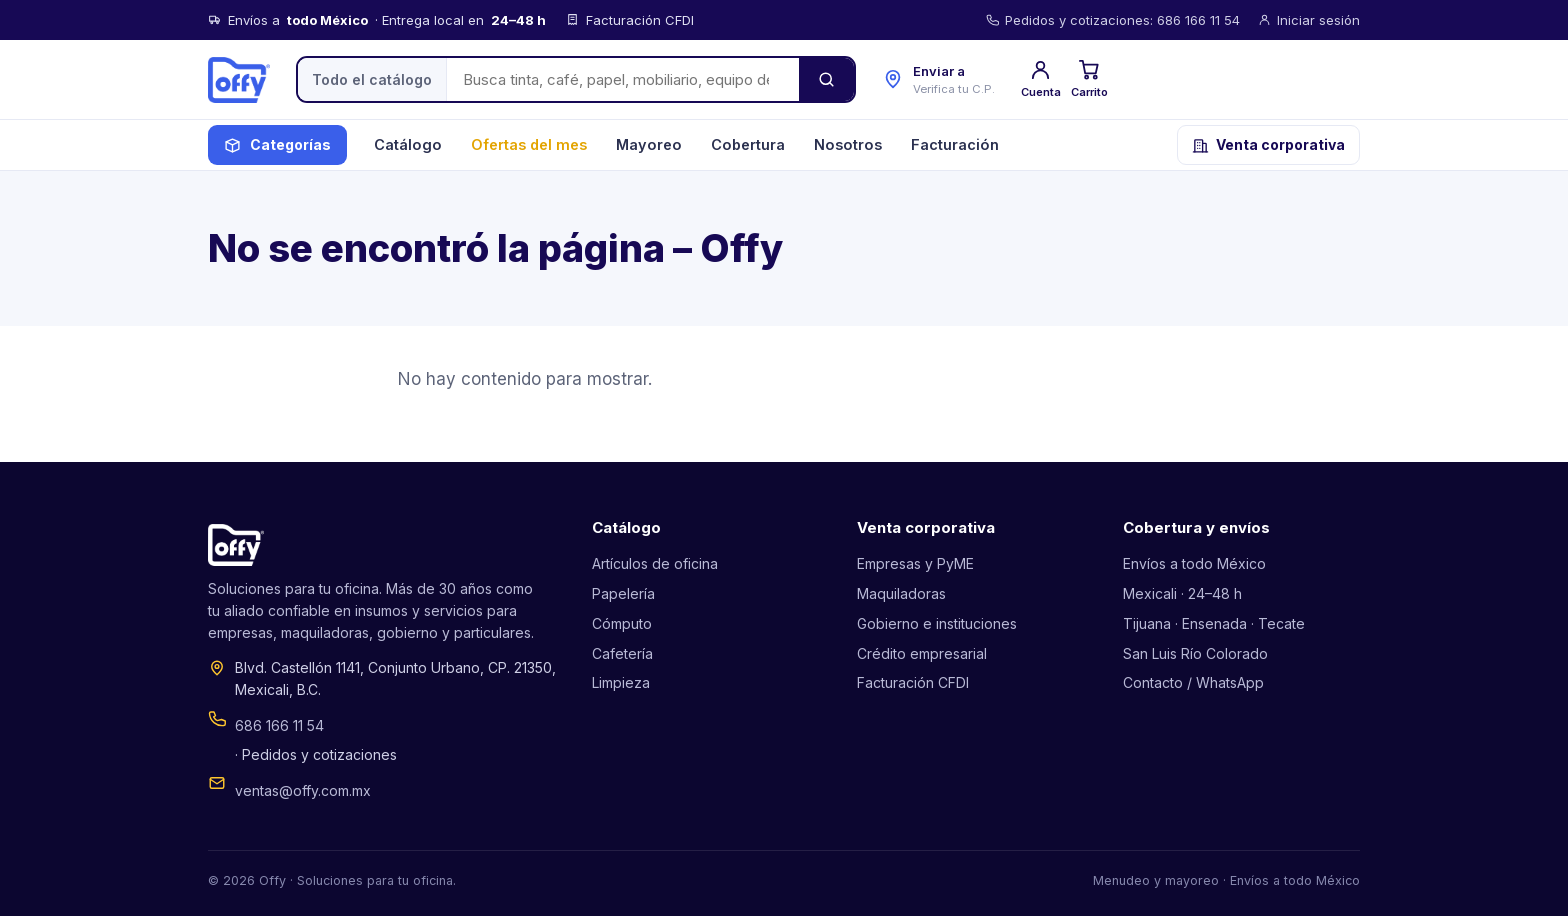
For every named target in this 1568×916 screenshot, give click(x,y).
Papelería (623, 593)
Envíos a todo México (1194, 563)
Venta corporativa (1268, 144)
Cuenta (1041, 78)
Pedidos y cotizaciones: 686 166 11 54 (1113, 20)
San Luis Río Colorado (1195, 653)
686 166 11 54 (279, 725)
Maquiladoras (901, 593)
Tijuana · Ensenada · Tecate (1214, 623)
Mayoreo (649, 144)
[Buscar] (826, 79)
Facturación (955, 144)
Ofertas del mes (529, 144)
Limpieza (621, 682)
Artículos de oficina (655, 563)
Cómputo (622, 623)
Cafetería (622, 653)
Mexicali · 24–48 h (1182, 593)
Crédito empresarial (922, 653)
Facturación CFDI (913, 682)
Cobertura (748, 144)
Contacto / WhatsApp (1193, 682)
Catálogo (408, 144)
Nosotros (848, 144)
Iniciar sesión (1309, 20)
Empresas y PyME (915, 563)
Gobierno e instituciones (937, 623)
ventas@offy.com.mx (303, 790)
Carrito (1089, 78)
